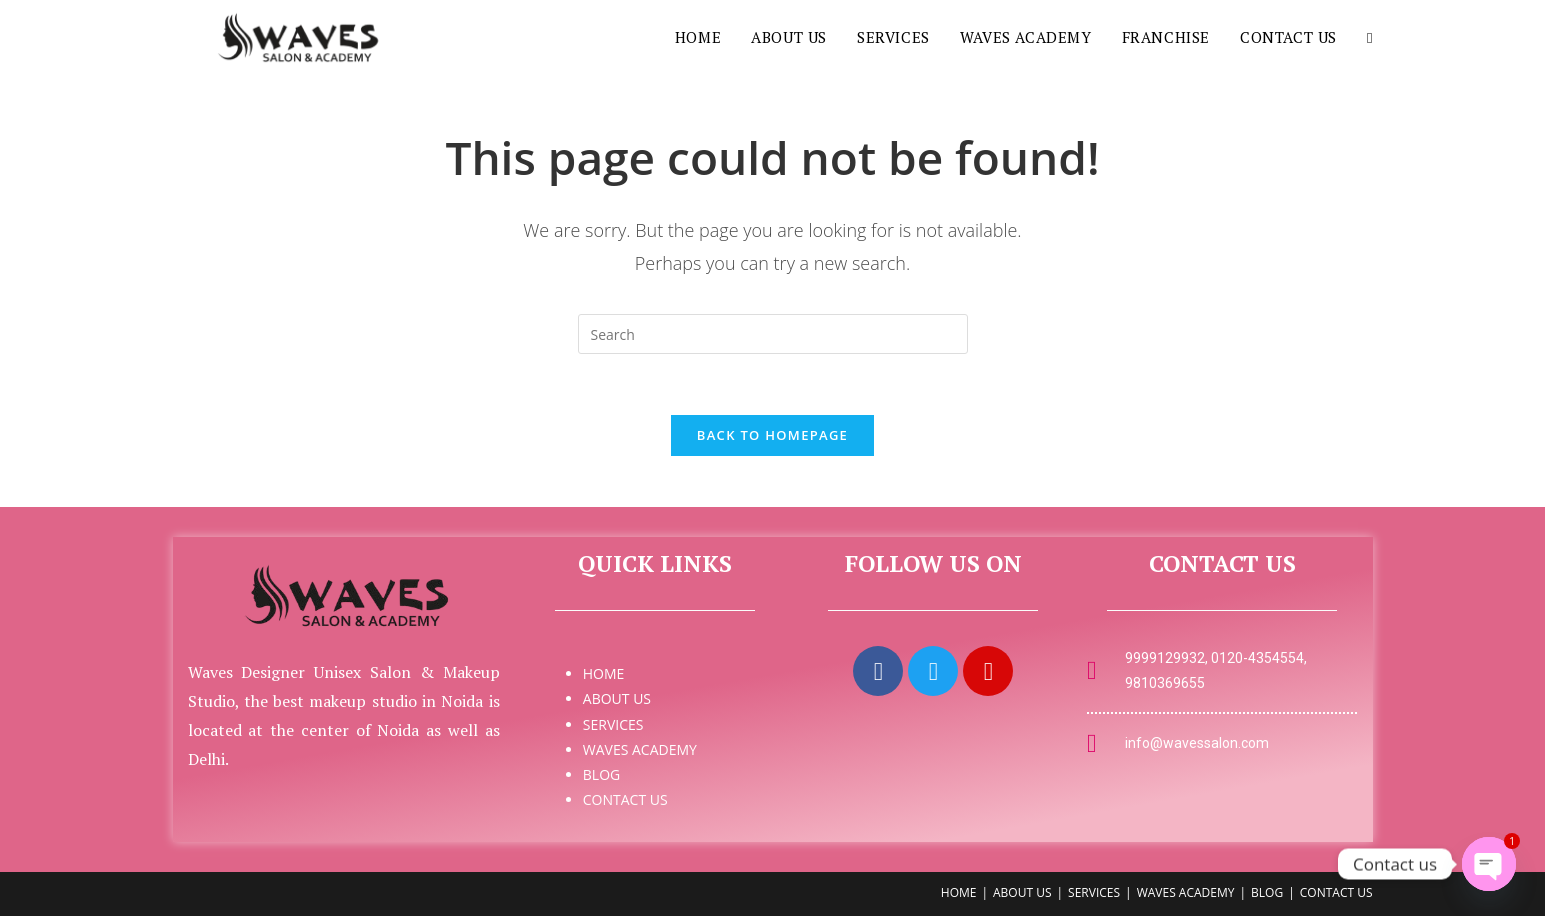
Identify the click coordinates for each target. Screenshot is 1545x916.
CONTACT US (625, 799)
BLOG (601, 774)
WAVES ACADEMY (640, 749)
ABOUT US (617, 698)
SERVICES (613, 724)
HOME (604, 673)
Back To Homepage (772, 435)
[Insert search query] (773, 334)
